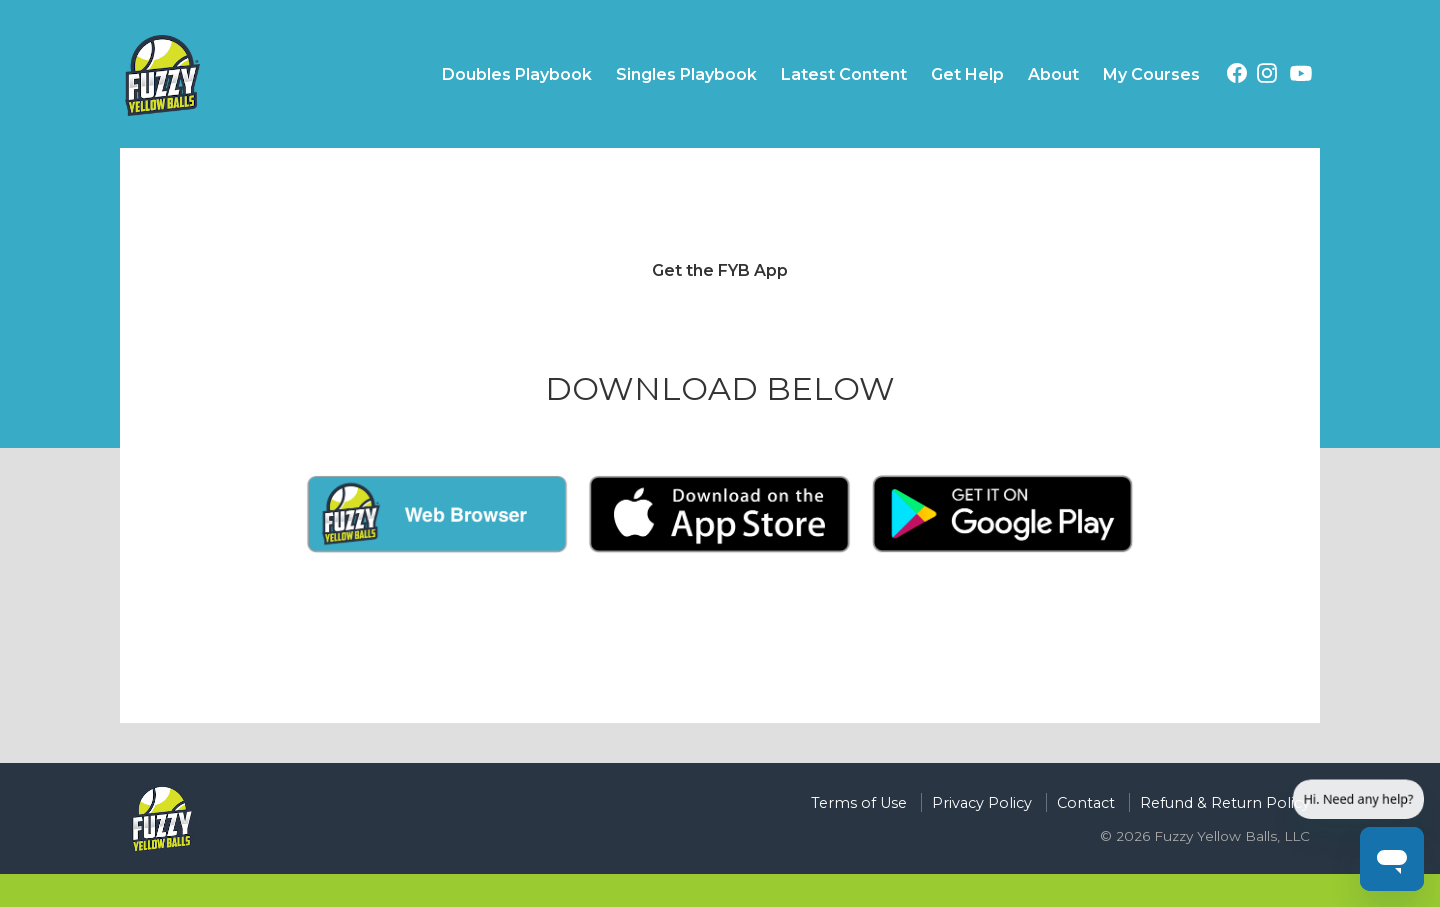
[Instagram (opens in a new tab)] (1267, 76)
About (1053, 74)
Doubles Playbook (517, 74)
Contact (1086, 803)
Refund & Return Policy (1225, 803)
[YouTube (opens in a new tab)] (1301, 77)
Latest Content (844, 74)
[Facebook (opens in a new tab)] (1237, 76)
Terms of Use (859, 803)
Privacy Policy (982, 803)
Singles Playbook (686, 74)
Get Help (967, 74)
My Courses (1151, 74)
